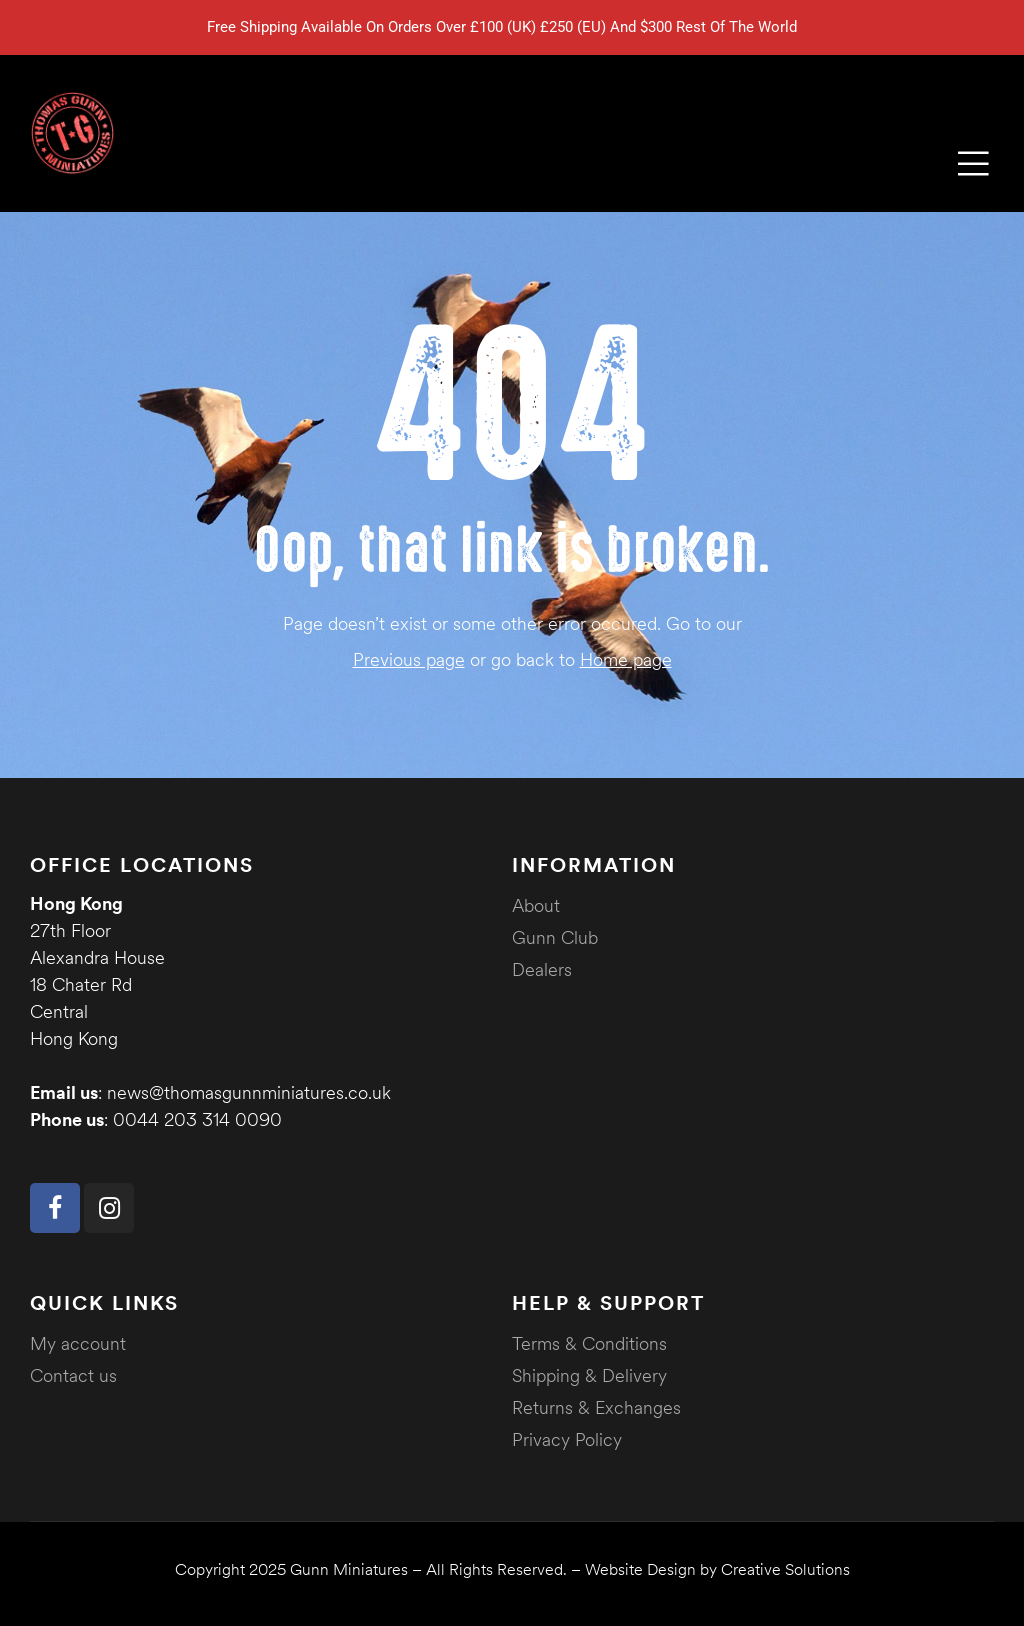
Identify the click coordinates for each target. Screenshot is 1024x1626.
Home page (626, 659)
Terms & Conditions (589, 1343)
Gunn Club (555, 937)
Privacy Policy (567, 1439)
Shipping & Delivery (589, 1375)
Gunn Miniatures (349, 1569)
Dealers (542, 969)
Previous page (409, 659)
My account (78, 1343)
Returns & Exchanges (596, 1407)
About (536, 905)
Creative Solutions (785, 1569)
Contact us (73, 1375)
